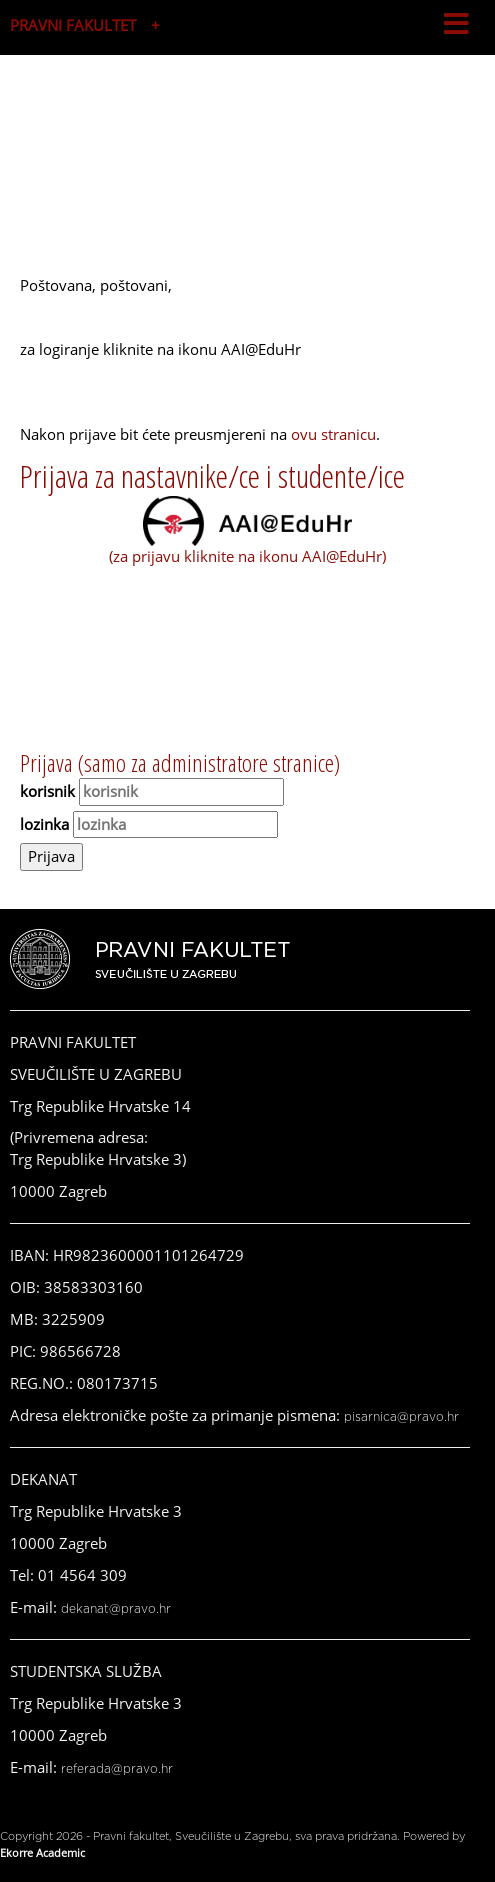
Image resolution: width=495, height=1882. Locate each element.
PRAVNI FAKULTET (73, 25)
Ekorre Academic (42, 1852)
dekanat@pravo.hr (116, 1609)
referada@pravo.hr (117, 1769)
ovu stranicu (333, 434)
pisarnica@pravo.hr (401, 1417)
